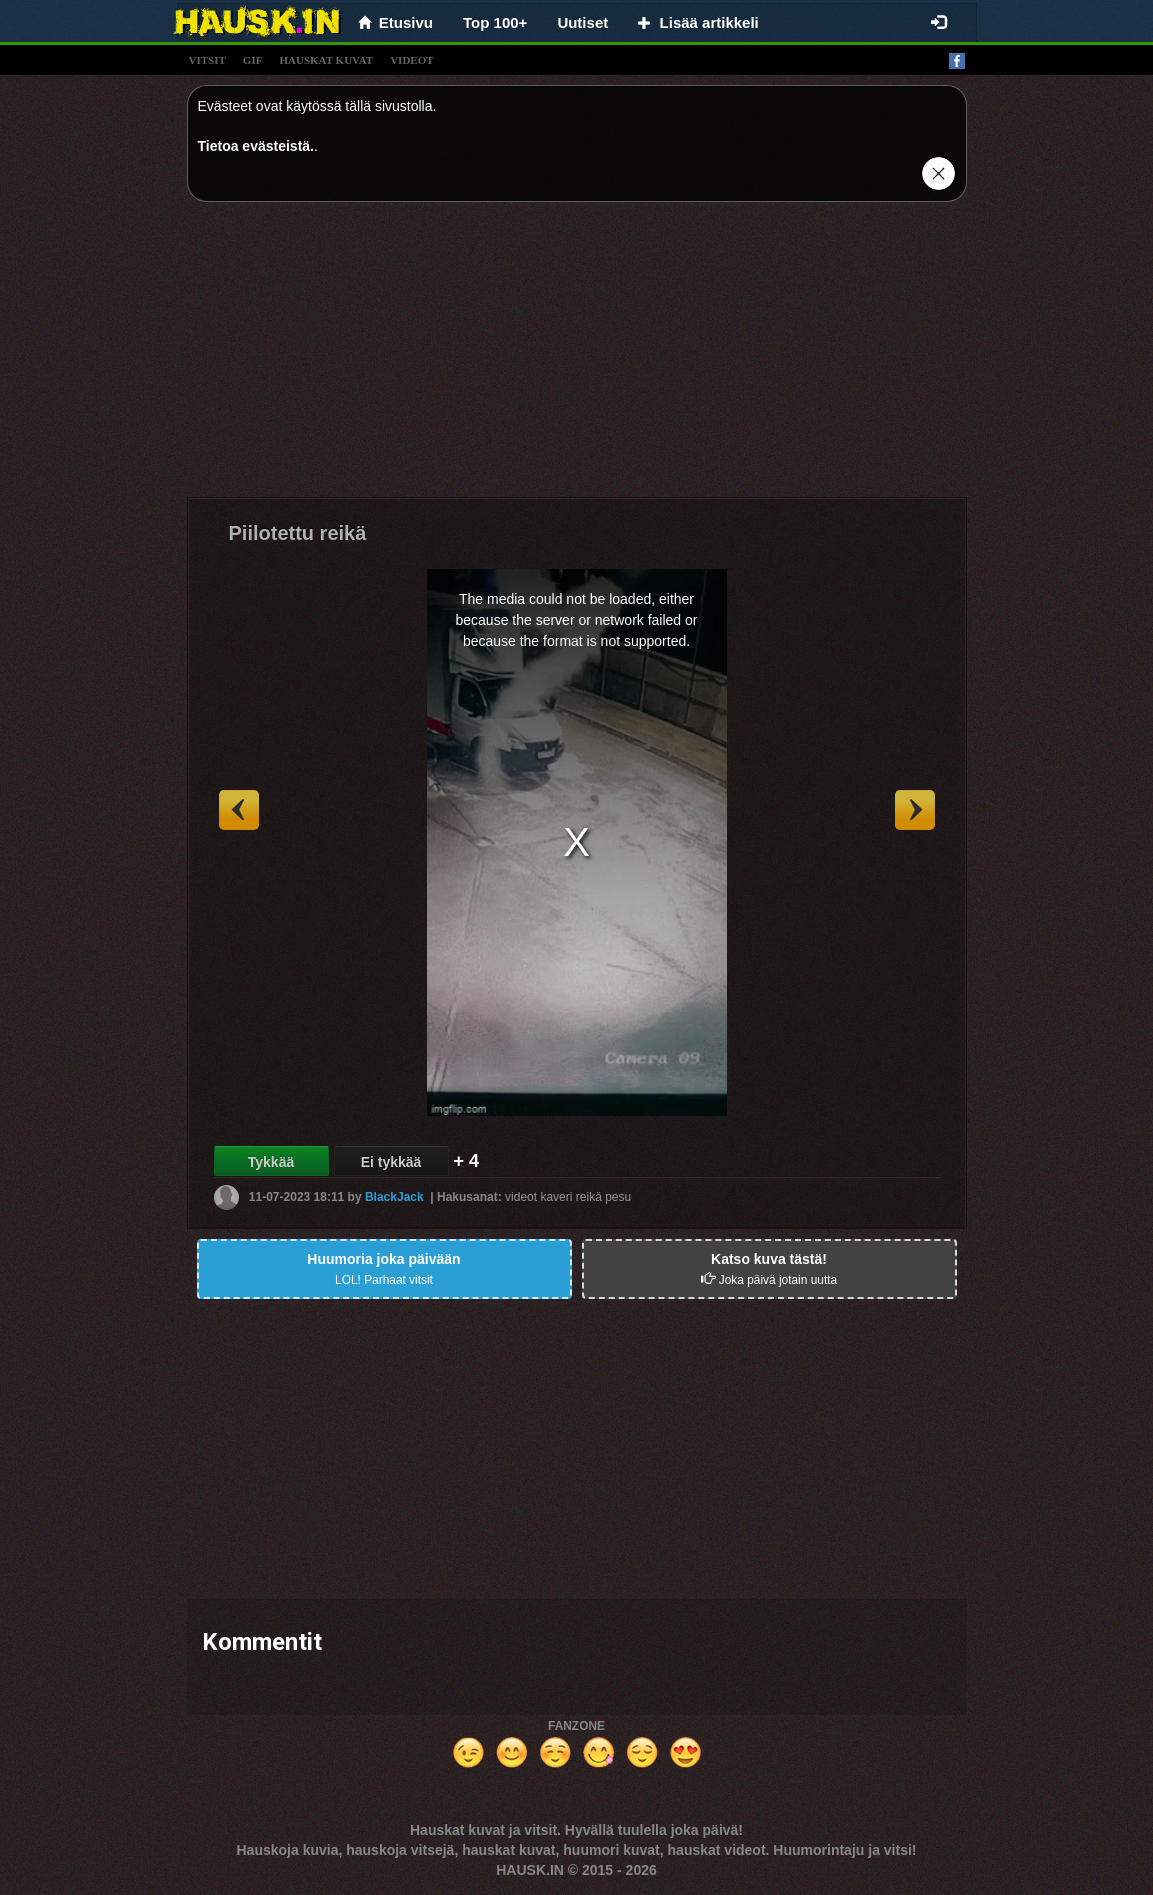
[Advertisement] (577, 357)
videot (411, 60)
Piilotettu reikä (298, 533)
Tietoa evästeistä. (256, 146)
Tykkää (271, 1162)
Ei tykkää (391, 1162)
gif (253, 60)
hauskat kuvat (326, 60)
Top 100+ (495, 22)
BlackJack (394, 1197)
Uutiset (582, 22)
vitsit (207, 60)
